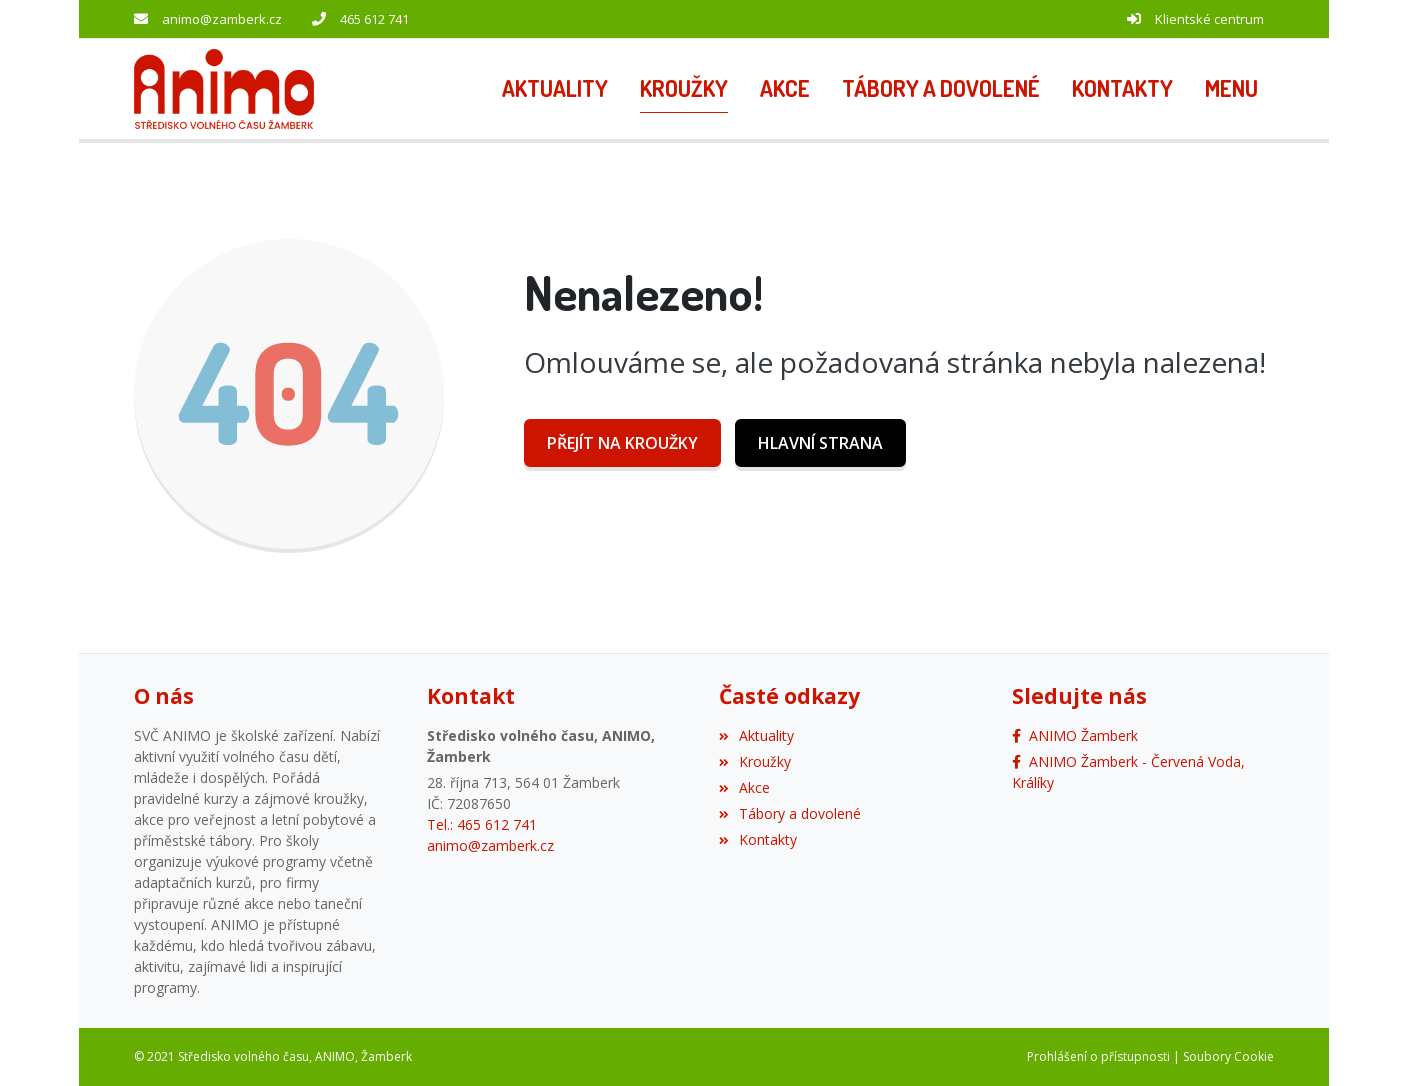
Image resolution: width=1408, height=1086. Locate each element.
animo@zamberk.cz (222, 19)
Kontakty (758, 839)
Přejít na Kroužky (622, 443)
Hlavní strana (820, 443)
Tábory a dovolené (790, 813)
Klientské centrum (1209, 19)
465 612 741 (374, 19)
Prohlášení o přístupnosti (1098, 1056)
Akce (744, 787)
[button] (1231, 89)
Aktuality (756, 735)
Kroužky (755, 761)
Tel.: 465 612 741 (482, 824)
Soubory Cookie (1228, 1056)
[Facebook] (1075, 735)
